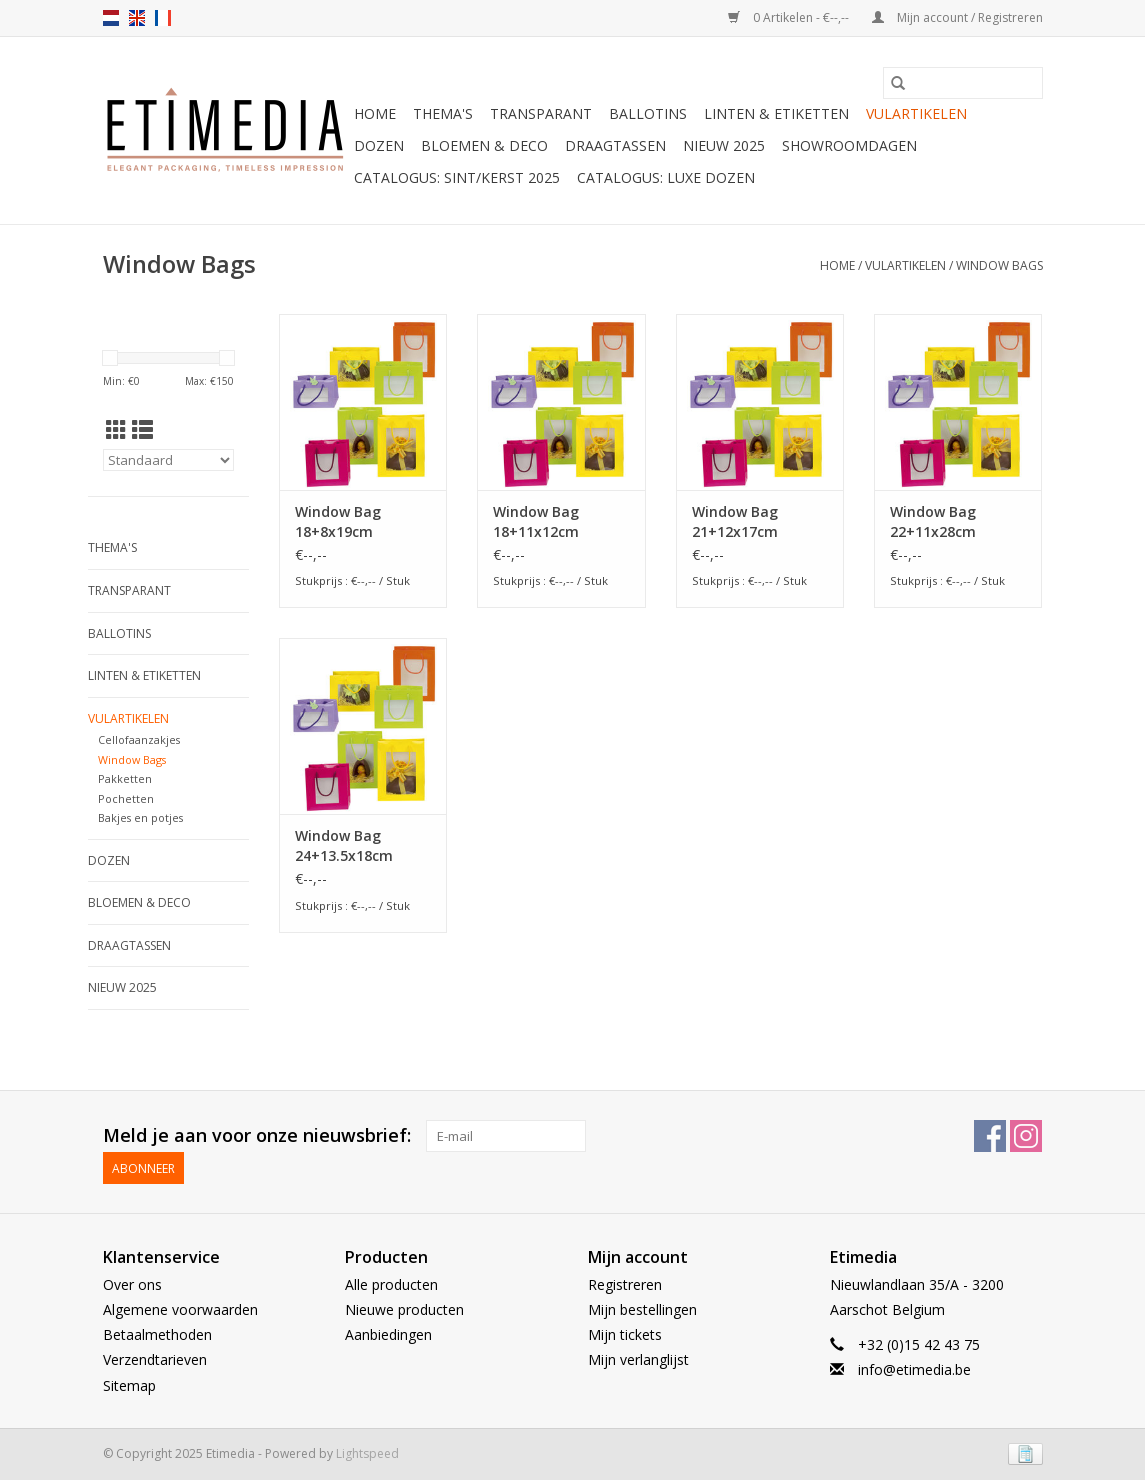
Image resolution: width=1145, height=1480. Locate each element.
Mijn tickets (625, 1334)
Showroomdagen (849, 145)
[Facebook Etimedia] (990, 1136)
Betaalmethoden (157, 1334)
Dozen (379, 145)
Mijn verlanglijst (638, 1359)
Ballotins (648, 113)
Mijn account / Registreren (957, 17)
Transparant (541, 113)
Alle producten (391, 1284)
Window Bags (999, 265)
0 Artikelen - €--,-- (790, 17)
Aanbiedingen (388, 1334)
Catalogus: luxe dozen (666, 177)
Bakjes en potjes (140, 817)
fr (163, 18)
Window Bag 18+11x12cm (536, 521)
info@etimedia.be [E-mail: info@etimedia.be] (914, 1369)
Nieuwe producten (404, 1309)
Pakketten (125, 778)
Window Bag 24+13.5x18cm (344, 845)
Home (375, 113)
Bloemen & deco (484, 145)
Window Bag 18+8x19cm (338, 521)
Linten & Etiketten (776, 113)
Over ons (132, 1284)
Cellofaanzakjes (139, 739)
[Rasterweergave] (116, 430)
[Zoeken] (963, 83)
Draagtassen (615, 145)
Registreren (625, 1284)
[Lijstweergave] (142, 430)
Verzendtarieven (155, 1359)
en (137, 18)
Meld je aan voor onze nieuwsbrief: (257, 1135)
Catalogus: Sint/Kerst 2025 (457, 177)
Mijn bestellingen (642, 1309)
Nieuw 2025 (724, 145)
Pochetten (126, 798)
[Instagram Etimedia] (1026, 1136)
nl (111, 18)
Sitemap (129, 1385)
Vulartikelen (916, 113)
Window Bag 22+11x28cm (933, 521)
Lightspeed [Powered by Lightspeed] (367, 1453)
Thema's (443, 113)
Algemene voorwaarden (180, 1309)
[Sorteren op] (169, 460)
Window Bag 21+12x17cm (735, 521)
